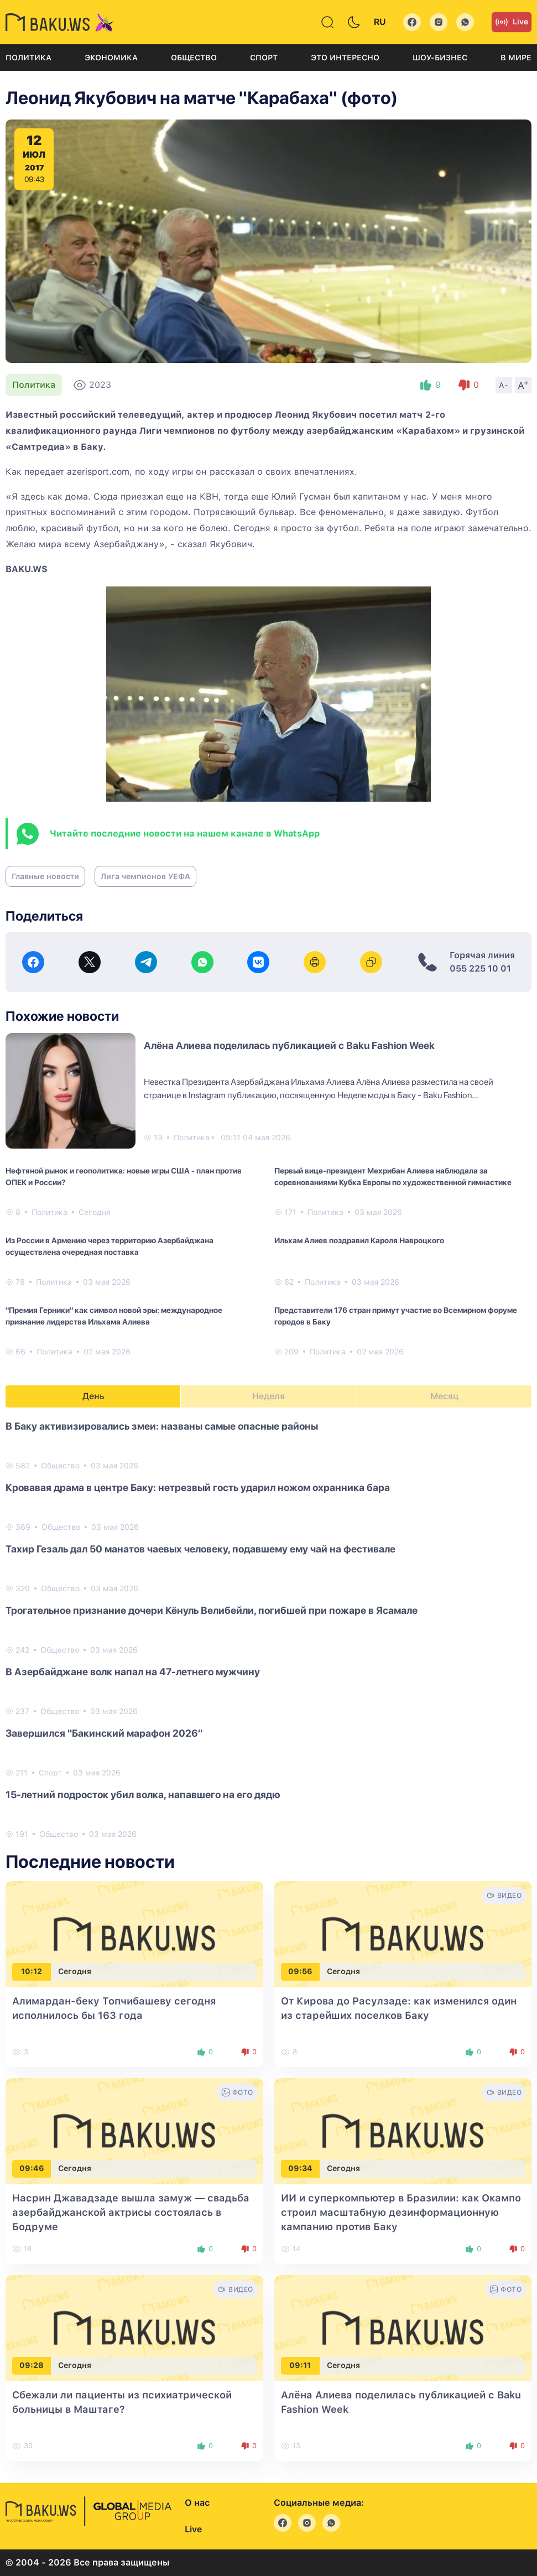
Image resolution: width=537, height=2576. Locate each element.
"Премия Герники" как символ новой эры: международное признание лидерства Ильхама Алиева (114, 1316)
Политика (28, 57)
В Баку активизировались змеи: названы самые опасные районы (162, 1426)
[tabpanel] (268, 1629)
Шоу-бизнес (440, 57)
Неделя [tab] (268, 1396)
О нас (197, 2502)
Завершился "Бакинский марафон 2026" (104, 1733)
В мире (515, 57)
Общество (194, 57)
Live (511, 22)
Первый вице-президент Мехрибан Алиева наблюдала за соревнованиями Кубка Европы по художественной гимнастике (393, 1176)
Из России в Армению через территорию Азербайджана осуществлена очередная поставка (109, 1246)
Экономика (111, 57)
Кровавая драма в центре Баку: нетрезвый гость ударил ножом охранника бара (198, 1487)
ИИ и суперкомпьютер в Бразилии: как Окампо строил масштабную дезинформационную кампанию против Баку (401, 2212)
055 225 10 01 (480, 968)
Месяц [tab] (444, 1396)
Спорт (264, 57)
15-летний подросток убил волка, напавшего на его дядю (143, 1794)
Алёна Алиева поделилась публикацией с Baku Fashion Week (289, 1045)
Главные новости (45, 876)
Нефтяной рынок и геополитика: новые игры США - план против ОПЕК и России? (124, 1176)
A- (504, 385)
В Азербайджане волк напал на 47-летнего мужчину (133, 1671)
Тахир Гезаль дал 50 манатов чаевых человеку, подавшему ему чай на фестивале (200, 1549)
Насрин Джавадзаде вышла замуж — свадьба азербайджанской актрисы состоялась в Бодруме (130, 2212)
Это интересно (345, 57)
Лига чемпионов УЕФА (145, 876)
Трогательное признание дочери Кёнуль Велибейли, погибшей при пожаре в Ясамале (212, 1610)
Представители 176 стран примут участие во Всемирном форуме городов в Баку (395, 1316)
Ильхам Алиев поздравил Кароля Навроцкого (359, 1240)
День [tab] (93, 1396)
